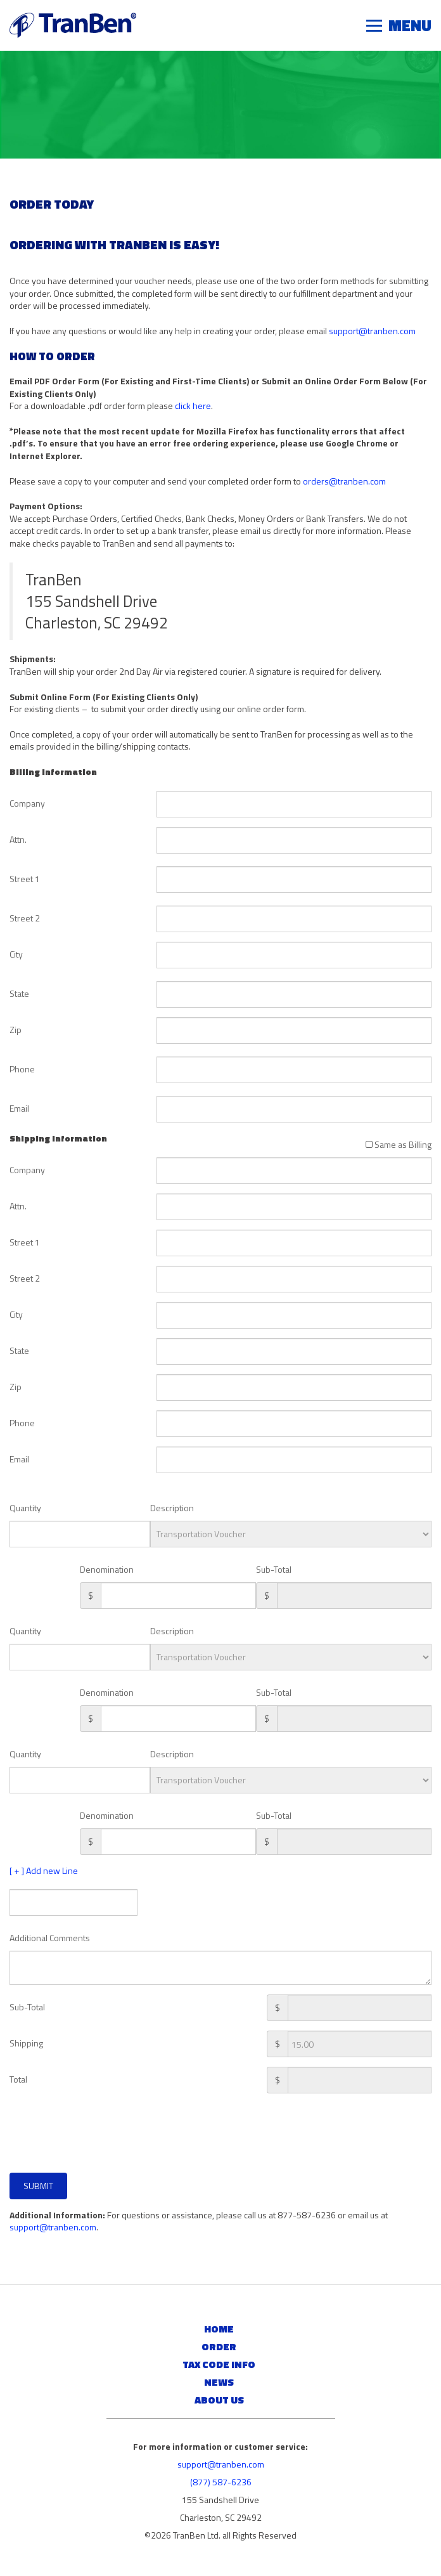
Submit (38, 2185)
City (16, 954)
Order (218, 2346)
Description (172, 1507)
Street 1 (25, 878)
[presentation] (96, 2138)
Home (219, 2328)
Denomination (107, 1569)
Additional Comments (50, 1937)
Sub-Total (273, 1569)
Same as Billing (398, 1144)
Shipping (26, 2043)
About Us (219, 2399)
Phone (22, 1069)
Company (27, 803)
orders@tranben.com (344, 481)
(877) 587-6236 (221, 2481)
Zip (16, 1029)
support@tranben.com (372, 331)
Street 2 (25, 918)
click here (193, 406)
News (219, 2382)
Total (18, 2079)
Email (19, 1108)
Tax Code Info (218, 2364)
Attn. (18, 839)
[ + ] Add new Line (44, 1870)
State (19, 993)
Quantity (25, 1507)
